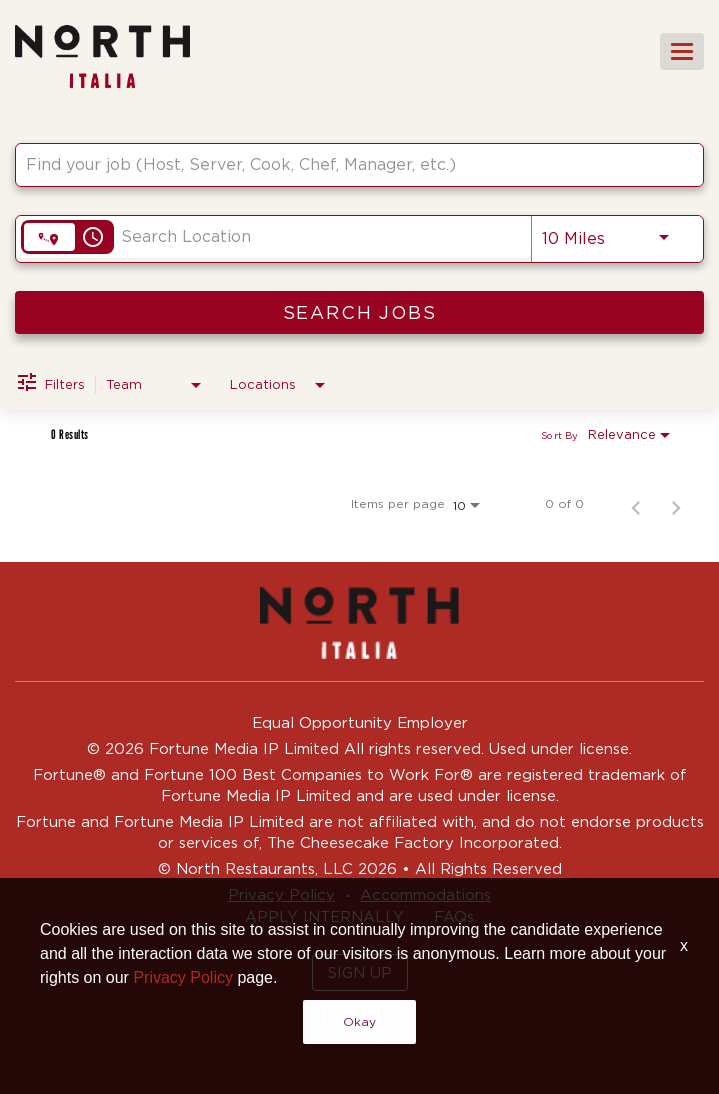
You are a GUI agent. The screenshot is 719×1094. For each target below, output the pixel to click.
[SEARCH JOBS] (359, 312)
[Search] (359, 312)
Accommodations (425, 894)
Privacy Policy (281, 894)
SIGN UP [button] (360, 972)
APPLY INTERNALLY (324, 916)
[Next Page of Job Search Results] (676, 504)
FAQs (454, 916)
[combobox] (349, 164)
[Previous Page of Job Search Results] (636, 504)
